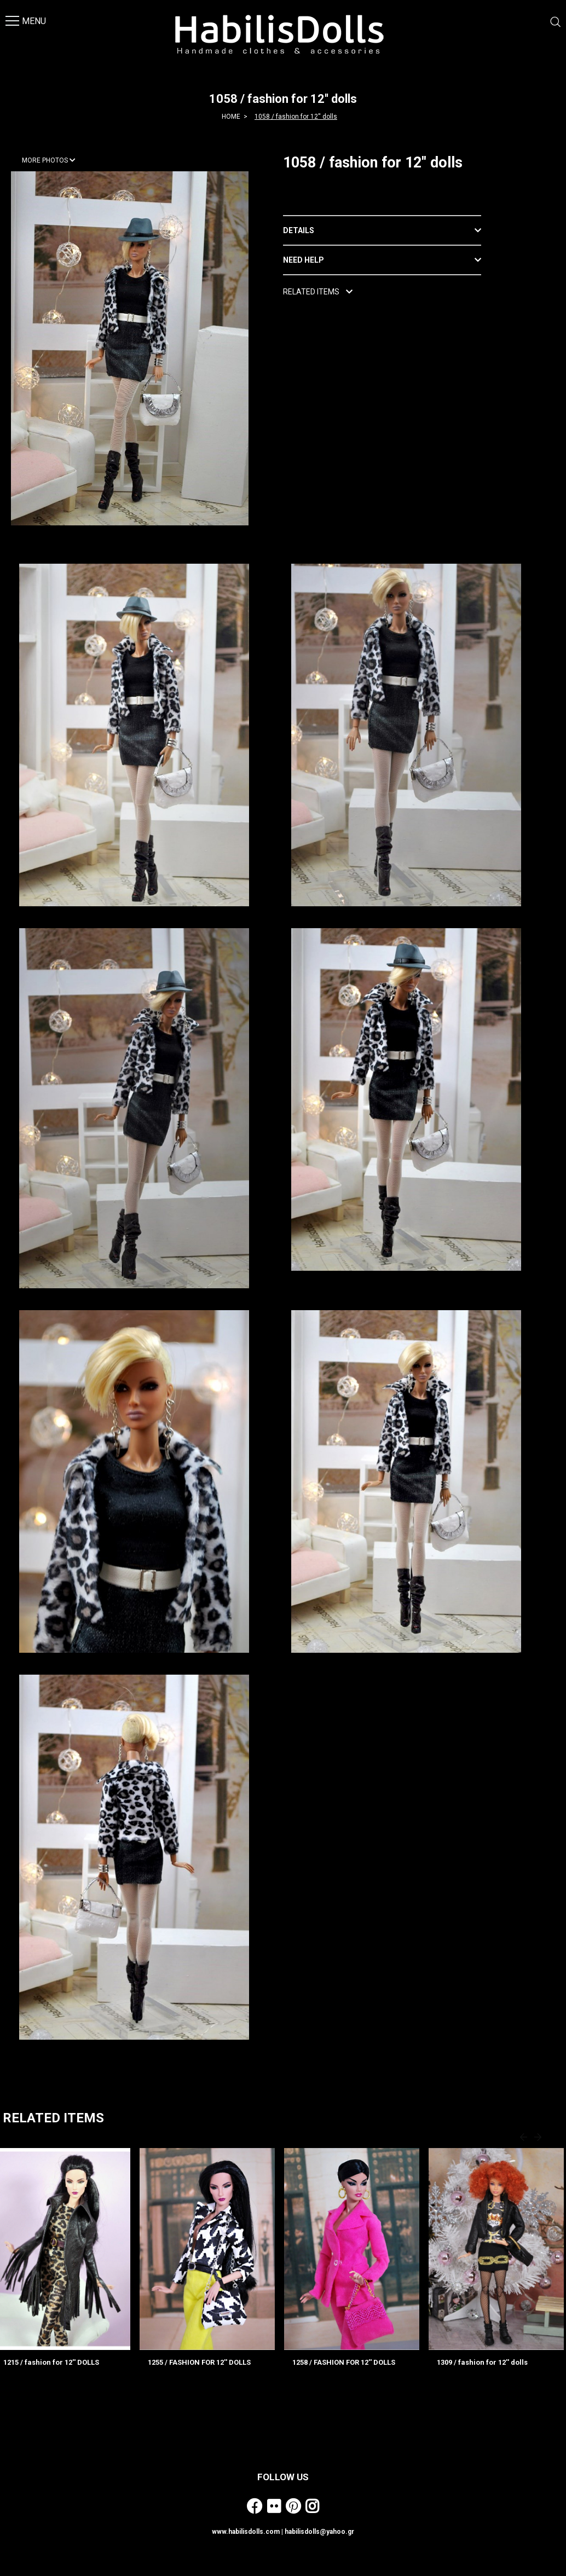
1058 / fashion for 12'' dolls (296, 116)
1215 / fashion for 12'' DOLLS (51, 2362)
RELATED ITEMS (318, 291)
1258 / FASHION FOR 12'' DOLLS (343, 2362)
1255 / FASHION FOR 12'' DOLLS (199, 2362)
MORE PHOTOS (49, 160)
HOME (231, 116)
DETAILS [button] (298, 230)
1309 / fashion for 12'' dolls (482, 2362)
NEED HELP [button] (303, 260)
